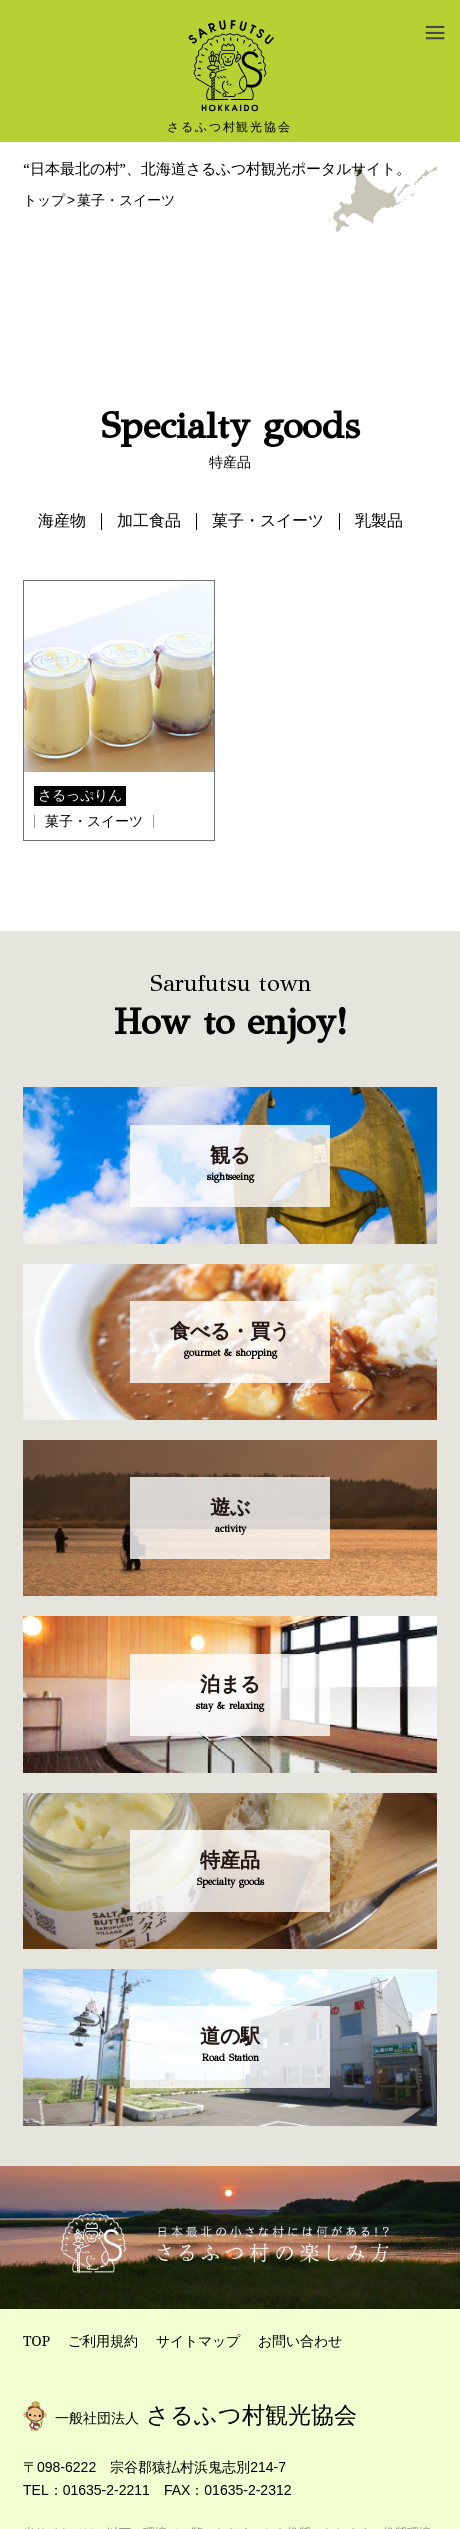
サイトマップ (198, 2340)
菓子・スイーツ (268, 520)
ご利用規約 (103, 2340)
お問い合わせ (300, 2340)
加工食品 (149, 520)
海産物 (62, 520)
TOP (36, 2340)
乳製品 (379, 520)
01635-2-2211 (106, 2490)
